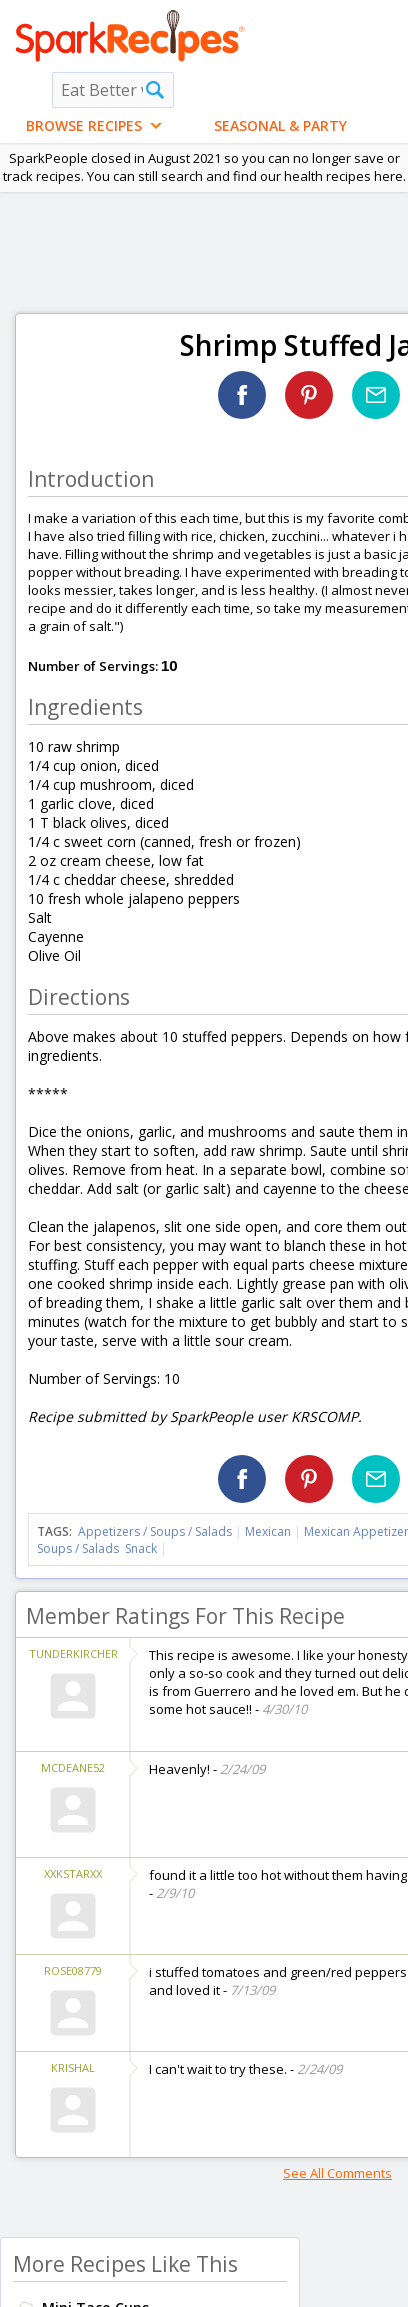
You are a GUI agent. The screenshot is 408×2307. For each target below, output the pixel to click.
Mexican (268, 1531)
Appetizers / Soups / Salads (156, 1531)
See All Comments (337, 2173)
